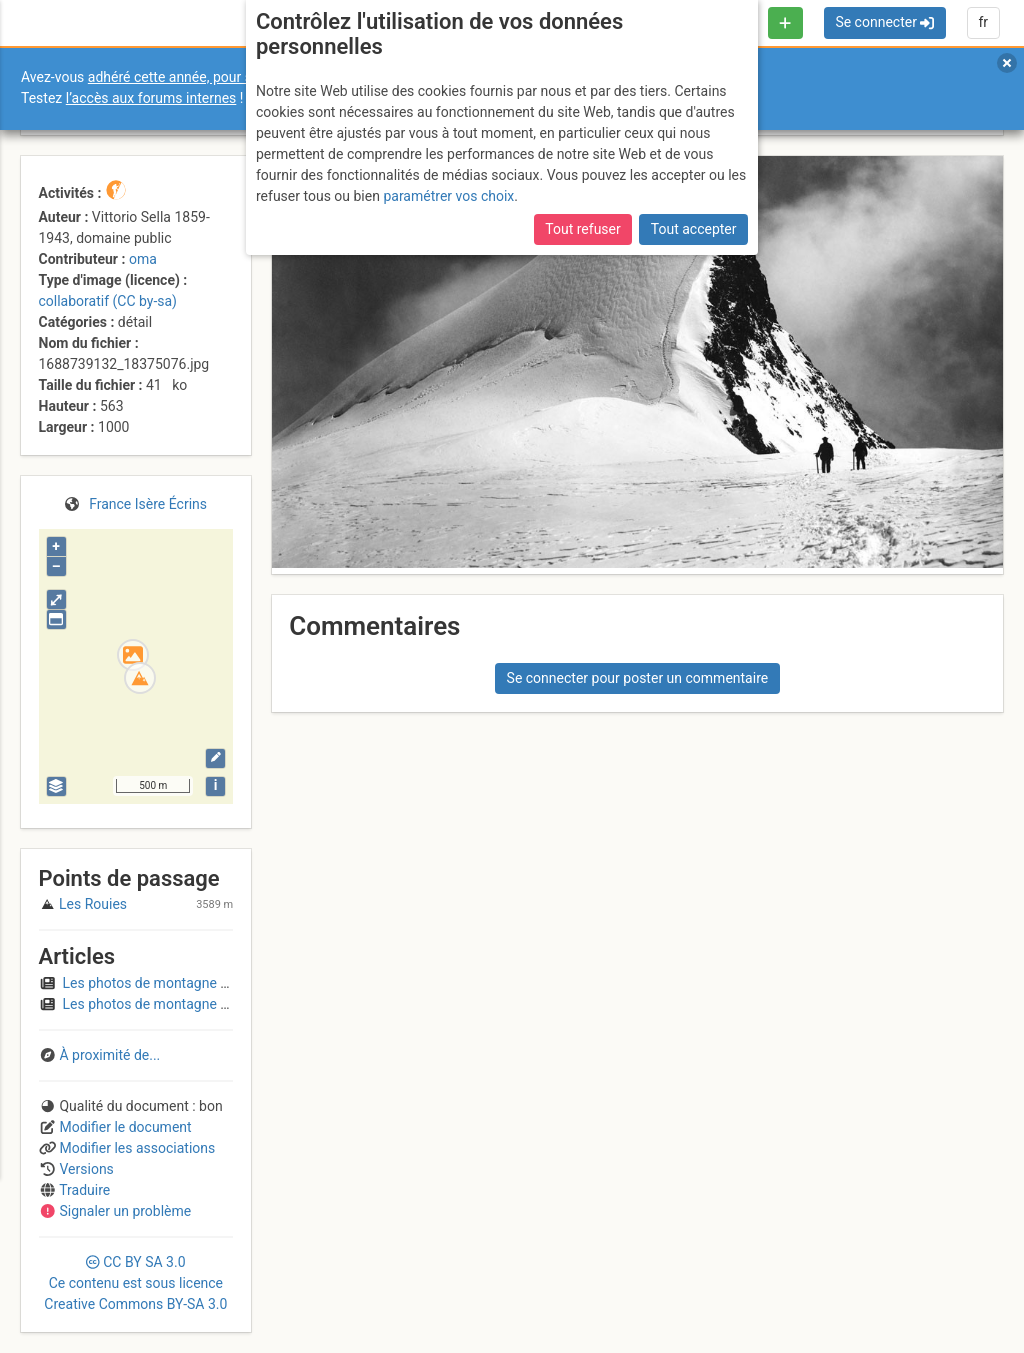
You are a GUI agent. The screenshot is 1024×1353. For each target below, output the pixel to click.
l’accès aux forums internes (151, 98)
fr (983, 22)
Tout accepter (694, 229)
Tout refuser (582, 229)
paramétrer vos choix (448, 196)
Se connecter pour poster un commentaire (638, 678)
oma (143, 259)
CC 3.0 (135, 1283)
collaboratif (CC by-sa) (108, 301)
